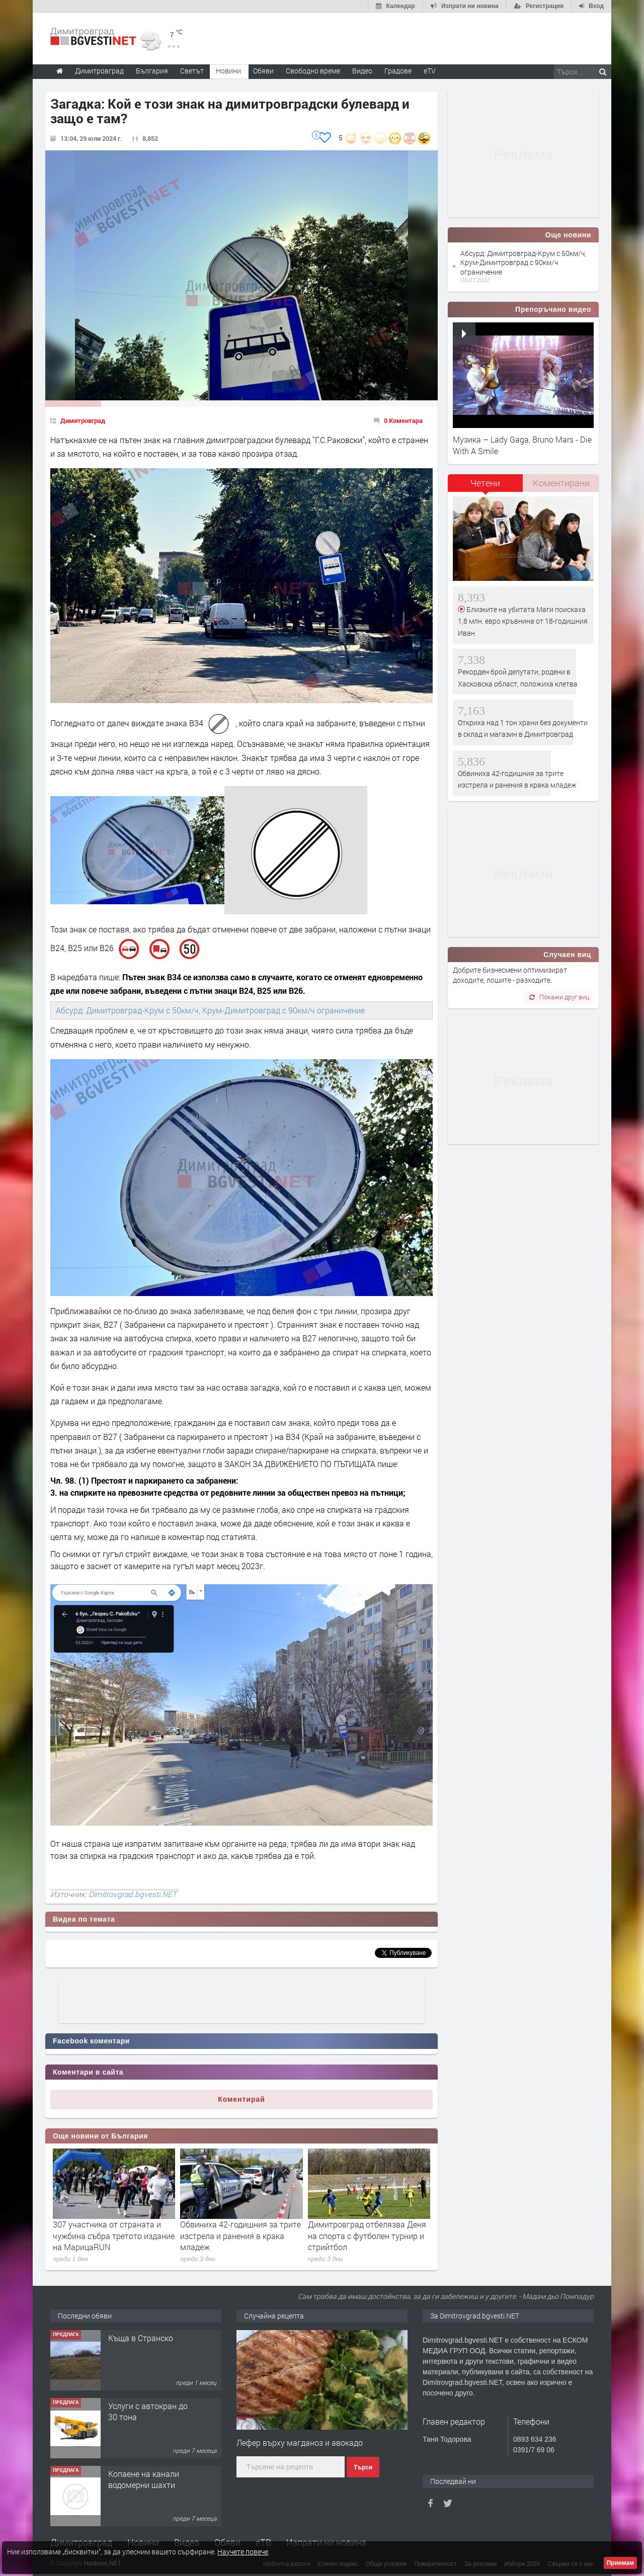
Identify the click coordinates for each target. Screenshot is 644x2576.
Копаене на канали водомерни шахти (143, 2479)
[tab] (485, 486)
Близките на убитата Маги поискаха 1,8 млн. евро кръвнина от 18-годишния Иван (523, 621)
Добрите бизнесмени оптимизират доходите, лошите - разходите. (510, 975)
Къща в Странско (140, 2338)
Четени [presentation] (485, 483)
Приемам (620, 2562)
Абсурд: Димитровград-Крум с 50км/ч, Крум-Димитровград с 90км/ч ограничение (210, 1010)
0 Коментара (403, 420)
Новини (228, 70)
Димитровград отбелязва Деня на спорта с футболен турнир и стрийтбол (367, 2235)
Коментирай (241, 2099)
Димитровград (82, 420)
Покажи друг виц (559, 997)
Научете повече (242, 2551)
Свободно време (313, 70)
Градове (398, 70)
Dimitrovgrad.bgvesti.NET (133, 1894)
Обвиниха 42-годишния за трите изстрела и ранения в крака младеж (240, 2235)
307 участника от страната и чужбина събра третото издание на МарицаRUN (114, 2235)
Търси (363, 2467)
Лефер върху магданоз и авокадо (299, 2442)
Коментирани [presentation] (561, 483)
